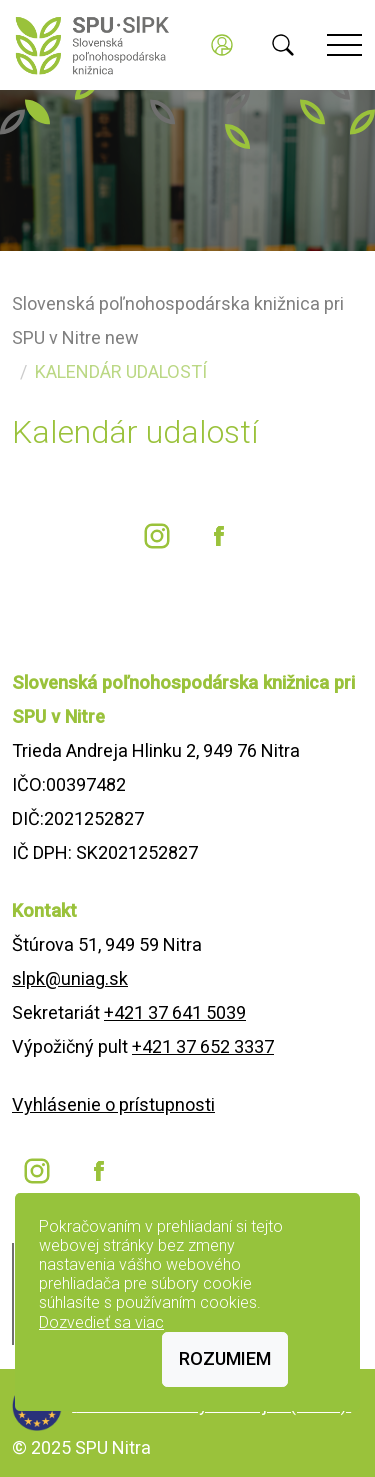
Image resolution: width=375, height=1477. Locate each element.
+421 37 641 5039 (175, 1012)
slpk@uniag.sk (70, 978)
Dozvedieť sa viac (101, 1322)
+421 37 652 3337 (203, 1046)
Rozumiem (225, 1358)
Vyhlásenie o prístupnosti (113, 1104)
